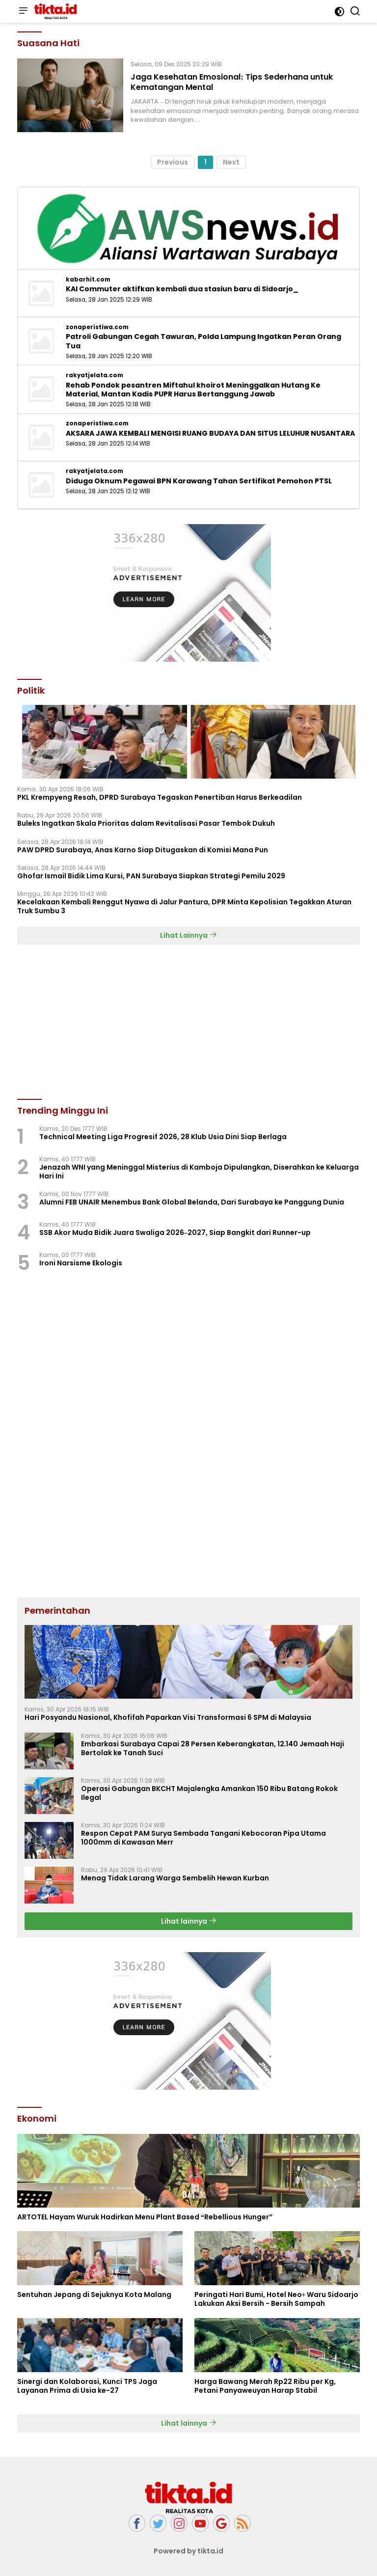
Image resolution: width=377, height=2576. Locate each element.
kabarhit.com (88, 279)
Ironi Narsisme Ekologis (80, 1263)
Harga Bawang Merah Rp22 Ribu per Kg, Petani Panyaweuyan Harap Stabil (265, 2386)
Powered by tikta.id (189, 2551)
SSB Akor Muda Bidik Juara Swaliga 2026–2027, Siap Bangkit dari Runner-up (175, 1232)
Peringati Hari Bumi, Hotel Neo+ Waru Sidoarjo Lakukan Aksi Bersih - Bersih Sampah (276, 2299)
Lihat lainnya (188, 1921)
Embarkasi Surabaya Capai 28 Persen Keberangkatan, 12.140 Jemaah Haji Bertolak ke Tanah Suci (212, 1748)
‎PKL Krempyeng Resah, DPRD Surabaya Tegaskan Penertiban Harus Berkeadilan (159, 797)
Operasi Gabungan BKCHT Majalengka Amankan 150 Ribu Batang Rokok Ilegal (209, 1793)
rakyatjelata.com (94, 375)
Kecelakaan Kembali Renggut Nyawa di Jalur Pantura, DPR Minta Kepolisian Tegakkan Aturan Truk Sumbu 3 (184, 906)
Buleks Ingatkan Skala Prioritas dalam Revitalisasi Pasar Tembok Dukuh (146, 823)
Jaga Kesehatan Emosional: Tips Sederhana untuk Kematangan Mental (231, 82)
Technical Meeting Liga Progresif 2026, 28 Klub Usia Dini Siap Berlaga (163, 1136)
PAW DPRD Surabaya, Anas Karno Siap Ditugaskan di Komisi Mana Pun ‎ (143, 849)
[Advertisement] (188, 2021)
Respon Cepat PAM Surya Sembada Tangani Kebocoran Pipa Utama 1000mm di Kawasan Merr (203, 1838)
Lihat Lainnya (188, 935)
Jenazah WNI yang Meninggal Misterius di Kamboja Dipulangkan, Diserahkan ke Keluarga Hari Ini (199, 1171)
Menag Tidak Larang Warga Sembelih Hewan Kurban (175, 1878)
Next (231, 162)
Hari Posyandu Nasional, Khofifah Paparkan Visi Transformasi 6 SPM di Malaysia (168, 1717)
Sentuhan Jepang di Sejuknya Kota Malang (94, 2294)
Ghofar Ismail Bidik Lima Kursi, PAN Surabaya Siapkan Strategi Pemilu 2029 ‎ (152, 875)
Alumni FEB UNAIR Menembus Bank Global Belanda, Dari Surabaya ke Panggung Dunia (191, 1202)
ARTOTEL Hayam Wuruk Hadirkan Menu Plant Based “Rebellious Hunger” (144, 2216)
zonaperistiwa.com (97, 327)
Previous (172, 162)
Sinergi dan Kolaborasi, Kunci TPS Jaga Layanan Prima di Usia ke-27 (87, 2386)
